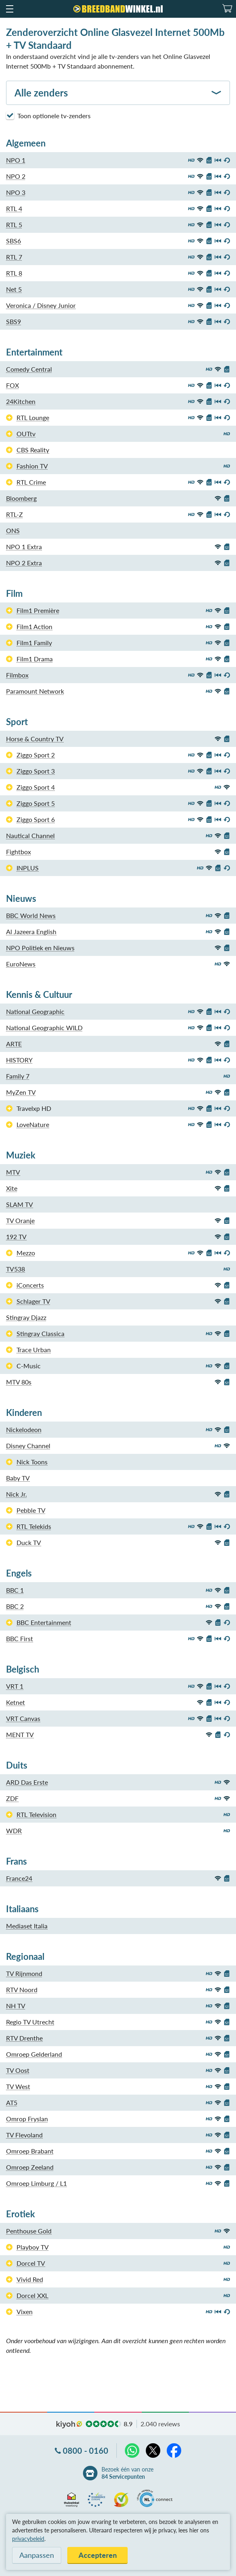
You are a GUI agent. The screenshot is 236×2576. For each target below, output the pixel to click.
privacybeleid (28, 2538)
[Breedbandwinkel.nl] (118, 9)
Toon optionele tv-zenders (48, 115)
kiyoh (69, 2424)
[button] (9, 9)
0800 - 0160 (85, 2450)
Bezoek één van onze (127, 2473)
